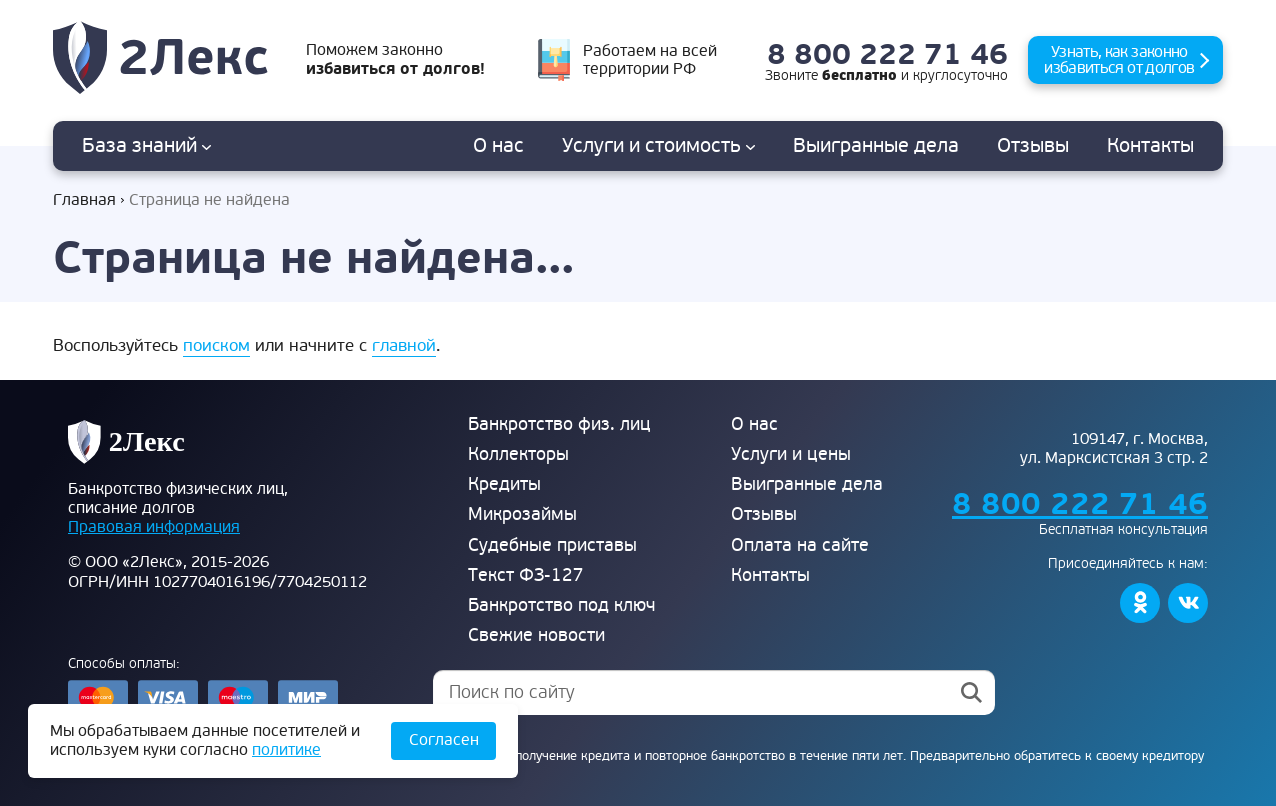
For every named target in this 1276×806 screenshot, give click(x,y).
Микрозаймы (522, 514)
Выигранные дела (807, 484)
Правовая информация (154, 527)
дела (876, 146)
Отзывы (1033, 146)
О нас (498, 146)
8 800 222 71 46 (887, 55)
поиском (216, 345)
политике (286, 750)
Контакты (1150, 146)
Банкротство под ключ (561, 605)
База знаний (146, 146)
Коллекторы (518, 454)
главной (404, 345)
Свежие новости (536, 635)
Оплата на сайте (800, 545)
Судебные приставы (552, 545)
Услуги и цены (791, 454)
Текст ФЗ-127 (526, 575)
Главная (84, 200)
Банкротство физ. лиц (559, 424)
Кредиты (504, 484)
